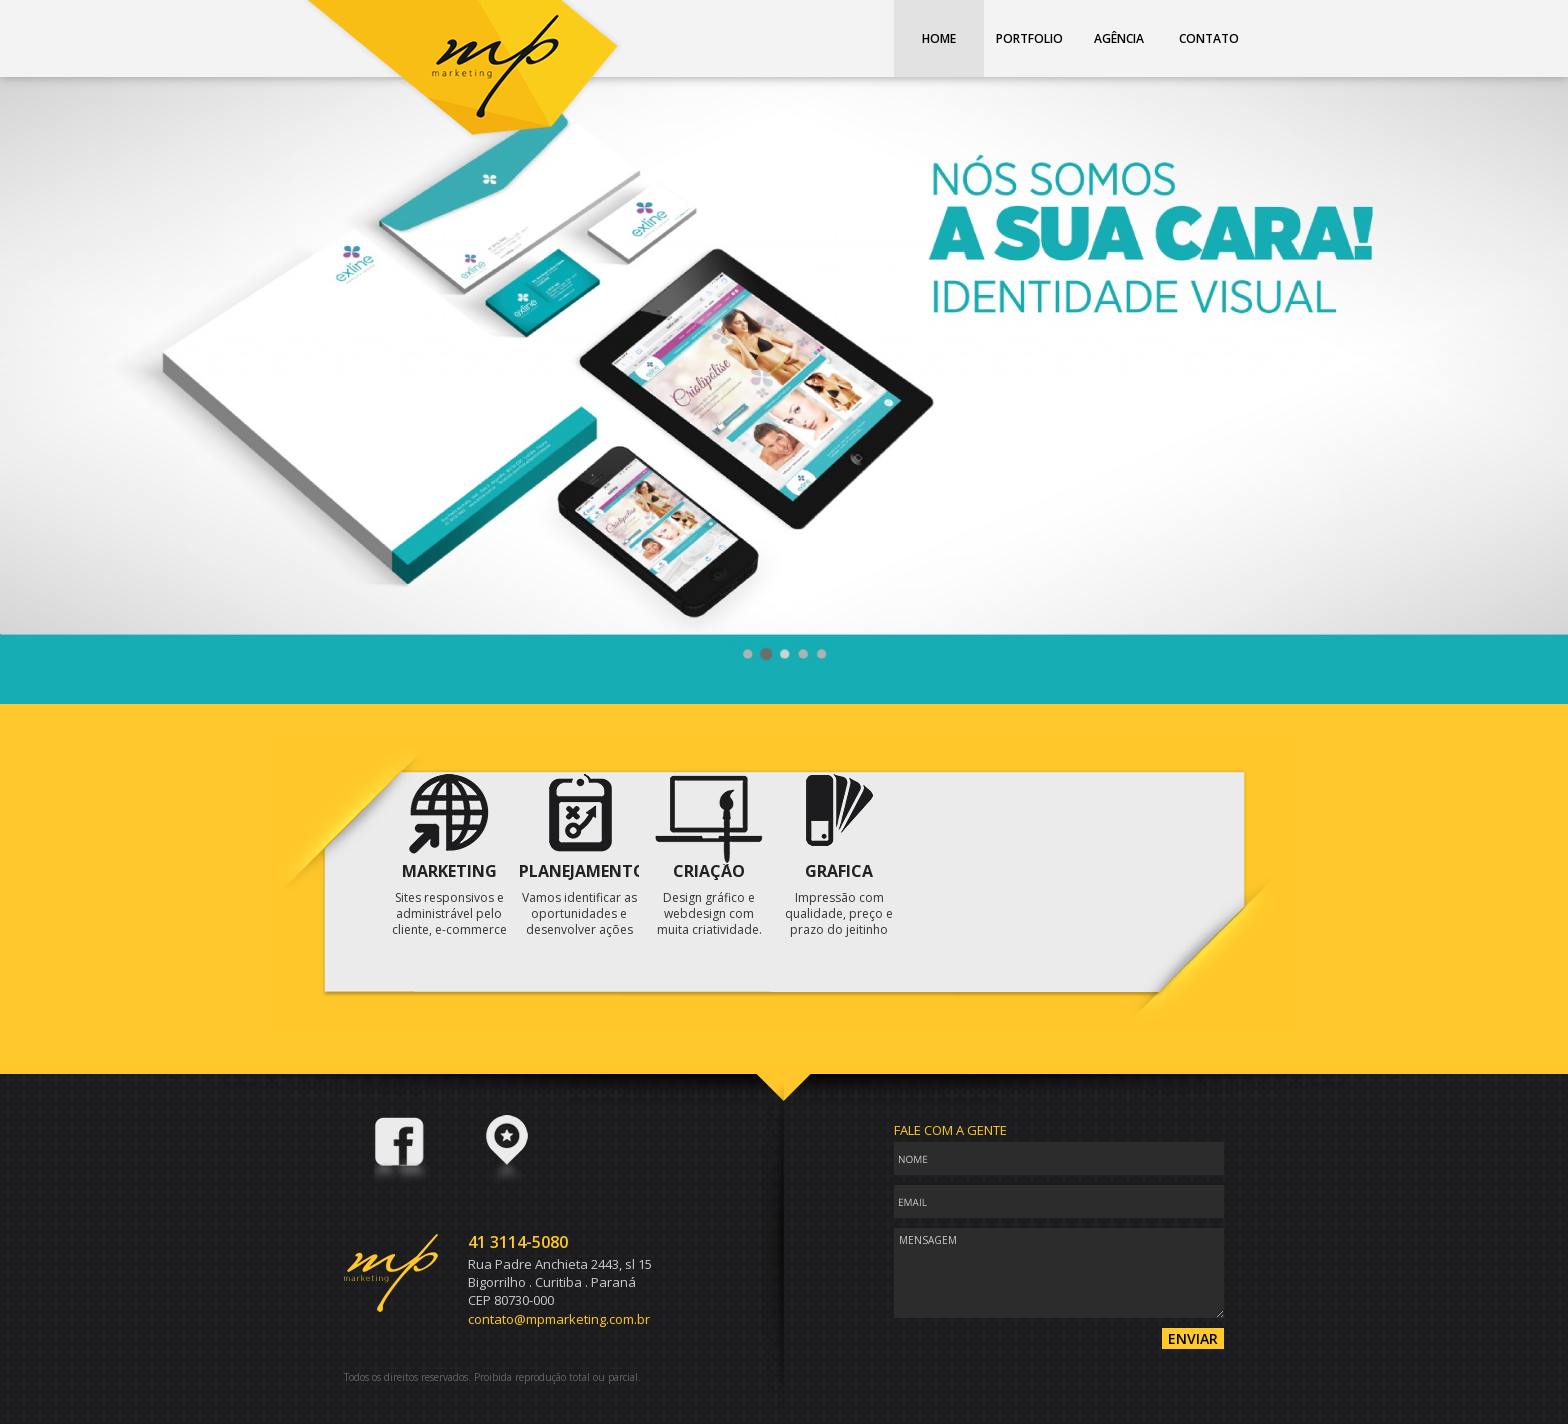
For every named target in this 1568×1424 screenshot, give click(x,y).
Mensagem (1059, 1273)
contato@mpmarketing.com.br (559, 1319)
